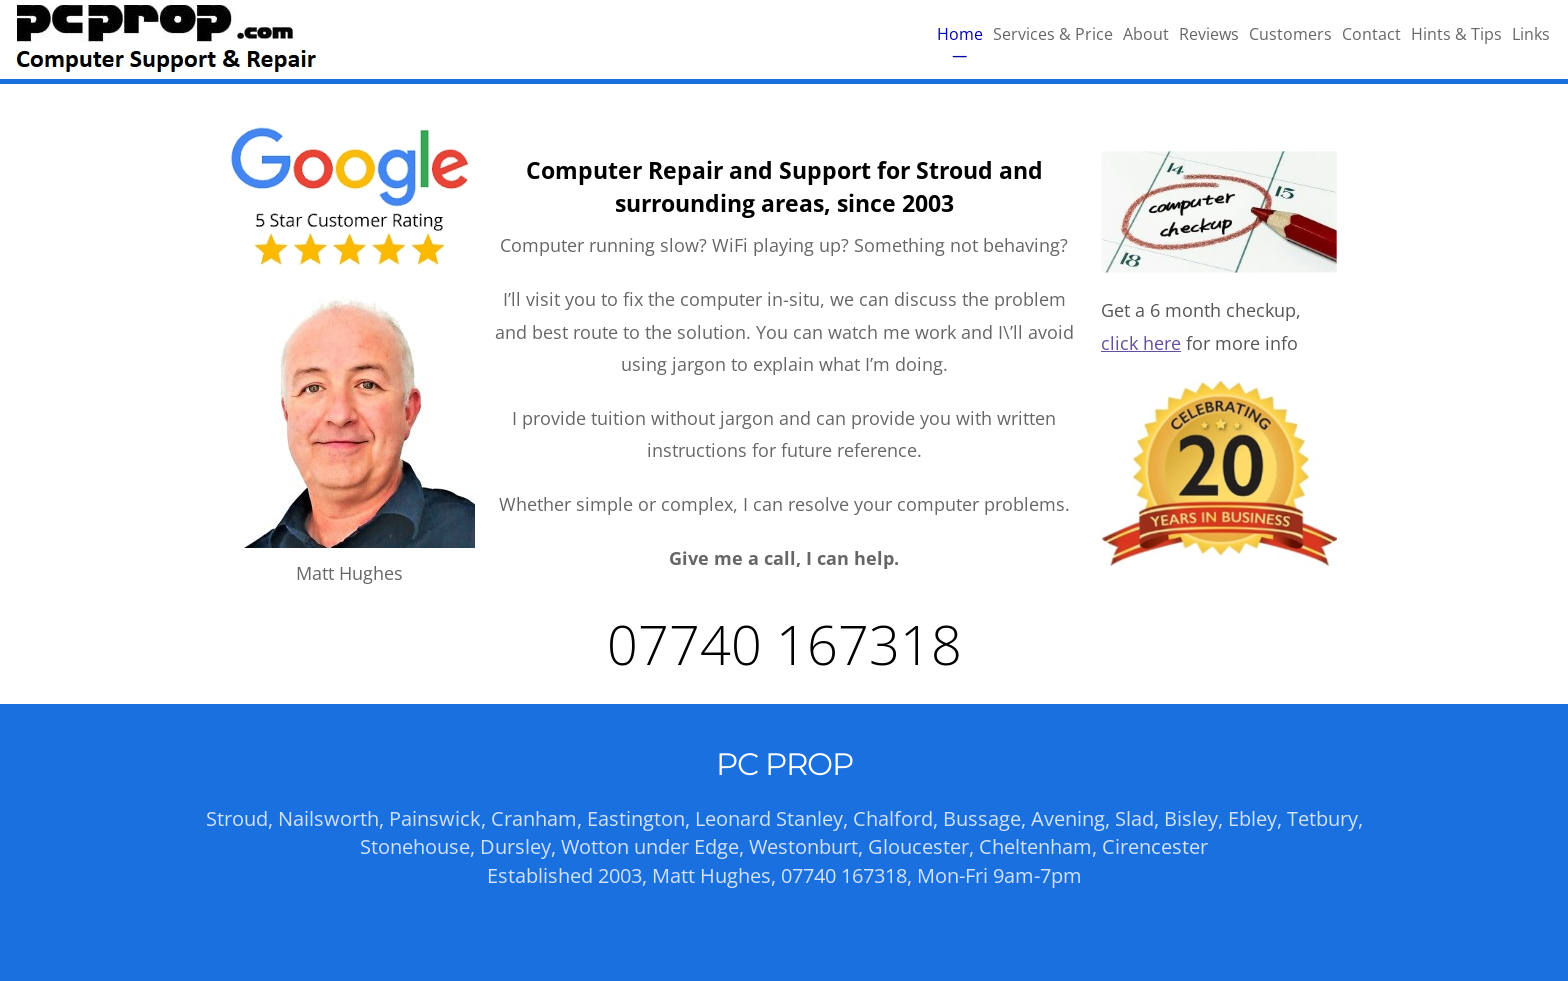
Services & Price (1053, 34)
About (1146, 34)
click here (1141, 343)
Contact (1371, 34)
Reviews (1209, 34)
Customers (1290, 34)
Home (960, 34)
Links (1531, 34)
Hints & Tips (1456, 34)
